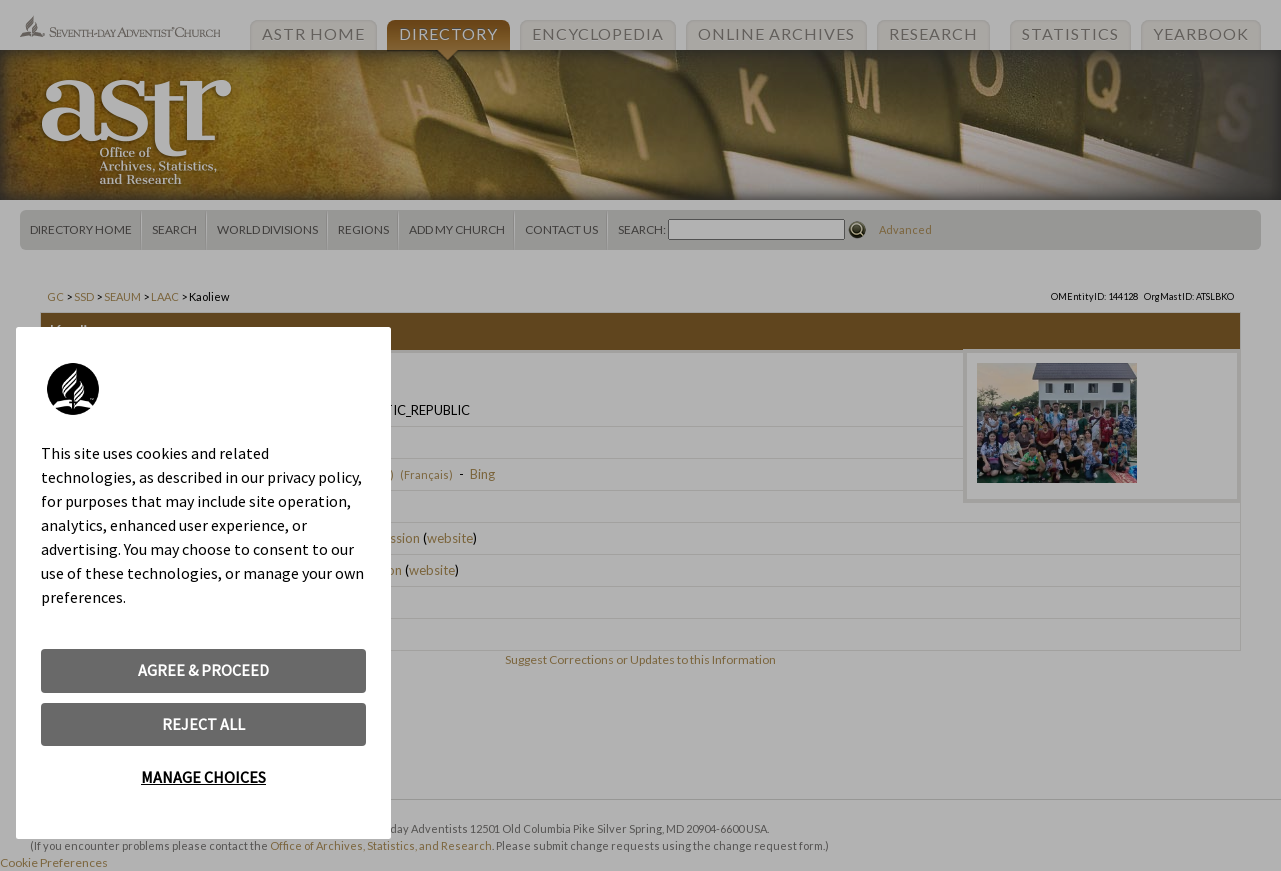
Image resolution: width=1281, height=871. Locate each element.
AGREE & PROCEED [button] (203, 670)
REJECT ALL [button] (203, 724)
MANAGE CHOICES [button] (203, 777)
